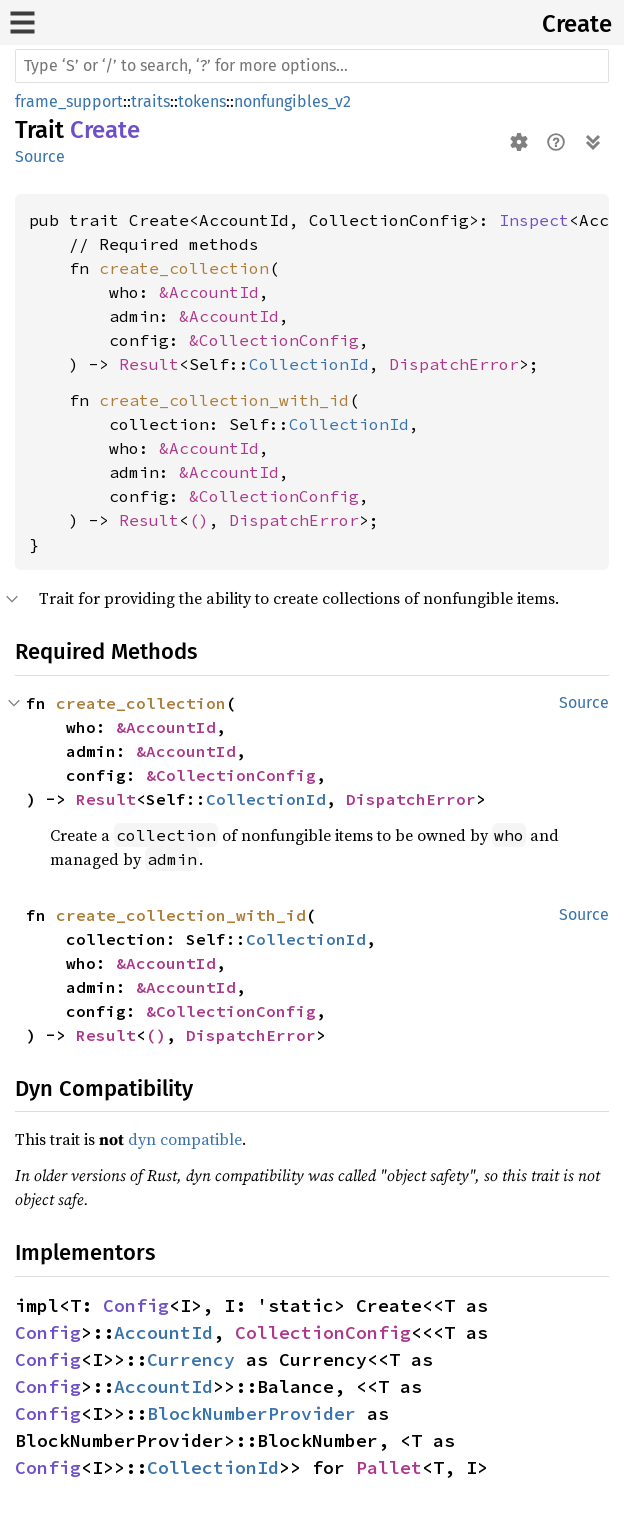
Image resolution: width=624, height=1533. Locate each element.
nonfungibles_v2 (292, 101)
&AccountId (209, 292)
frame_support (69, 101)
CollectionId (309, 364)
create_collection (184, 268)
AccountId (163, 1332)
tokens (202, 101)
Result (149, 364)
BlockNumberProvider (251, 1413)
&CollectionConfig (274, 340)
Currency (191, 1359)
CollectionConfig (323, 1332)
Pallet (389, 1467)
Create (577, 24)
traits (150, 101)
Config (136, 1305)
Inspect (534, 220)
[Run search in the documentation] (312, 66)
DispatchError (454, 364)
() (199, 520)
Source (40, 156)
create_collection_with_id (224, 400)
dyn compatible (185, 1139)
